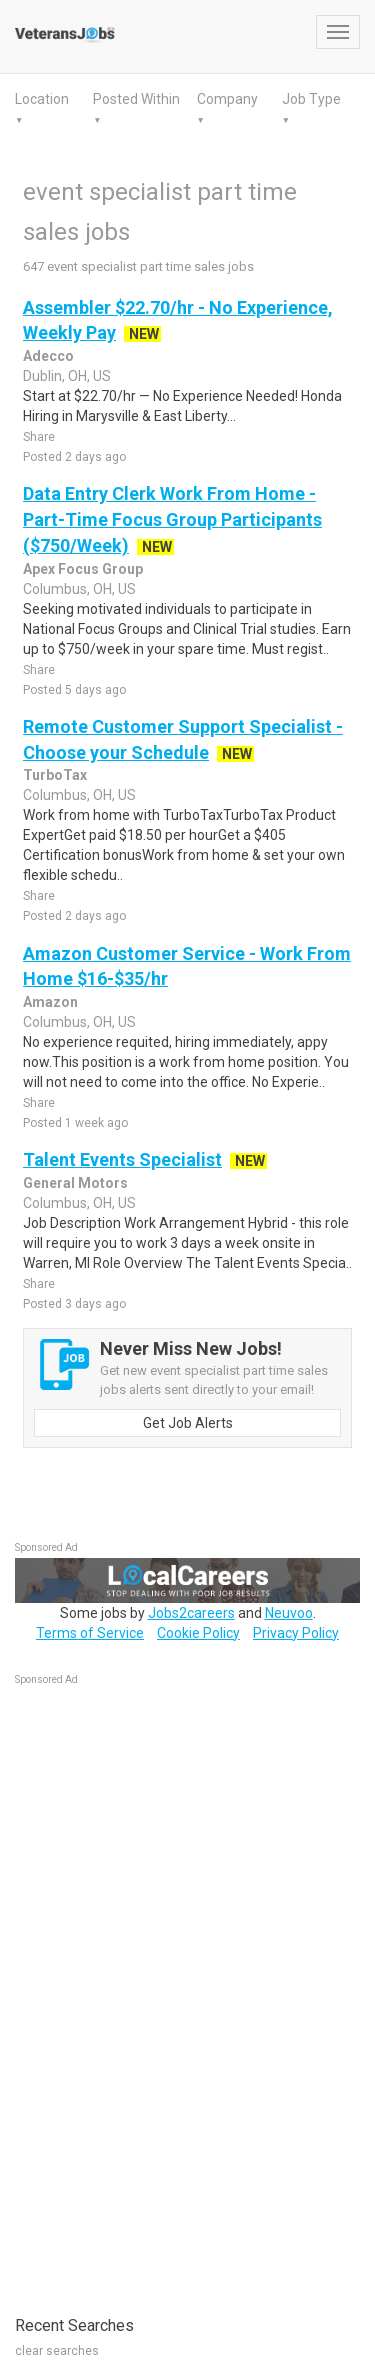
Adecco (48, 356)
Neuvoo (289, 1613)
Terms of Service (90, 1633)
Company (227, 99)
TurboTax (55, 775)
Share (39, 437)
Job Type (311, 99)
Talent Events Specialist (122, 1159)
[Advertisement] (165, 1990)
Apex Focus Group (83, 569)
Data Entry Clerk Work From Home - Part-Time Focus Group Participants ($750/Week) (172, 519)
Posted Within (136, 99)
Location (42, 99)
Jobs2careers (191, 1613)
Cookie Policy (198, 1633)
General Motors (75, 1183)
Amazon (50, 1002)
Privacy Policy (296, 1633)
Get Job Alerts (188, 1423)
